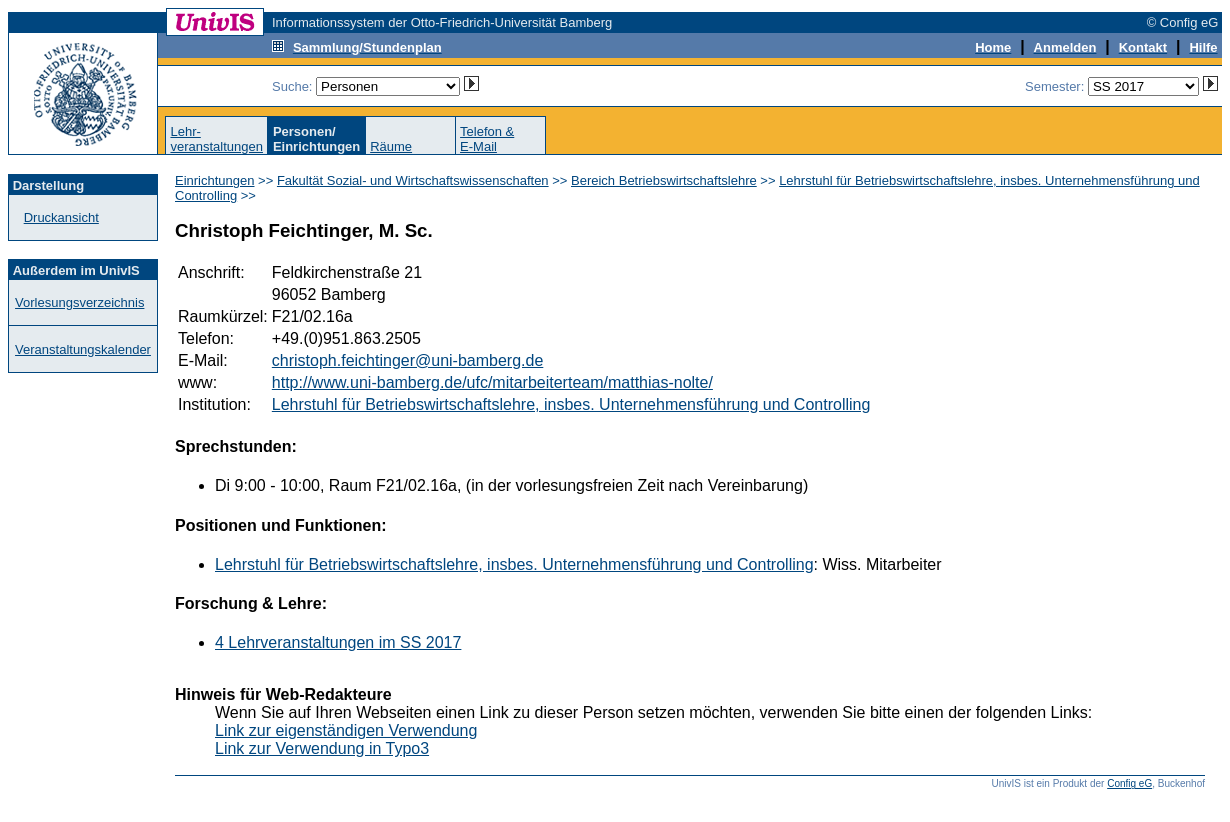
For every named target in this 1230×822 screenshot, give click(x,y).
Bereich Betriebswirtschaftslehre (664, 180)
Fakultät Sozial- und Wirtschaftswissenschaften (413, 180)
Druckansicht (61, 217)
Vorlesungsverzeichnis (79, 302)
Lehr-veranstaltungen (216, 139)
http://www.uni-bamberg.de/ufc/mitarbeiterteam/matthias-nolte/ (492, 382)
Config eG (1129, 783)
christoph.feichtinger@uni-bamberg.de (408, 360)
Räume (391, 146)
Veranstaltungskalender (83, 349)
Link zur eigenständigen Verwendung (346, 730)
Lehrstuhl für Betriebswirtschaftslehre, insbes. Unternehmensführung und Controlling (571, 404)
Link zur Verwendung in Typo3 (322, 748)
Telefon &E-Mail (487, 139)
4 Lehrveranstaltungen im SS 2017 (338, 642)
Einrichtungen (215, 180)
